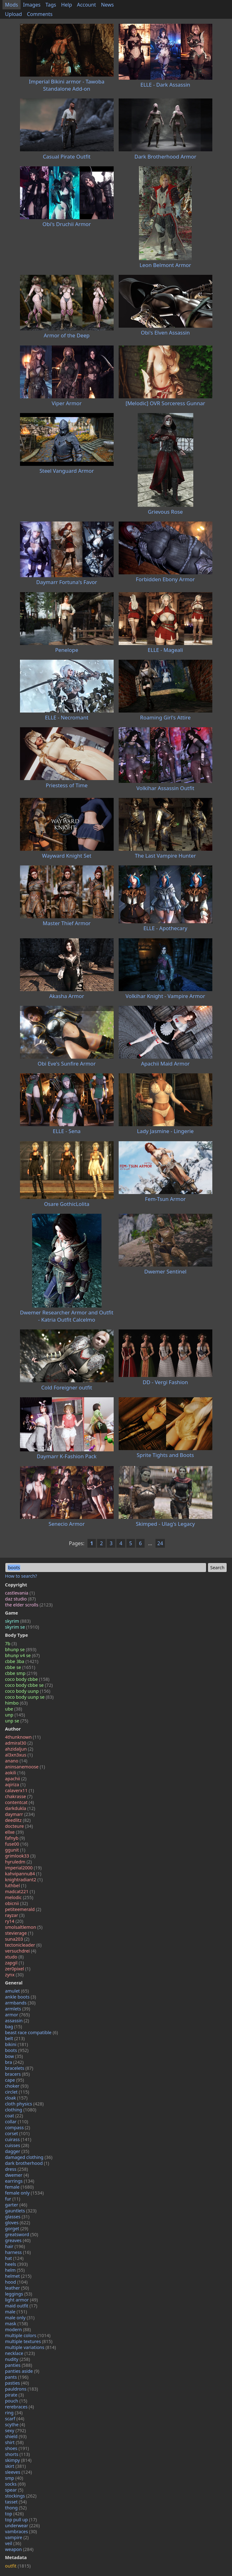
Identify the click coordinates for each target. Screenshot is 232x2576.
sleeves (18, 2472)
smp (14, 2478)
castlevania (20, 1593)
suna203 (17, 1939)
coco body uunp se (29, 1697)
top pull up (21, 2520)
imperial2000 (23, 1868)
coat (14, 2116)
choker (16, 2086)
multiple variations (30, 2347)
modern (18, 2329)
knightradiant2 (24, 1880)
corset (17, 2133)
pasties (17, 2383)
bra (14, 2062)
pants (16, 2377)
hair (15, 2246)
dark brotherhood (27, 2163)
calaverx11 (19, 1790)
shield (16, 2436)
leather (17, 2288)
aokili (15, 1773)
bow (14, 2056)
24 (160, 1543)
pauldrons (21, 2389)
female (19, 2187)
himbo (16, 1703)
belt (15, 2038)
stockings (21, 2496)
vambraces (21, 2531)
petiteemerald (23, 1909)
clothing (20, 2110)
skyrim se (22, 1627)
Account (86, 4)
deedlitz (18, 1820)
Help (66, 4)
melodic (19, 1897)
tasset (16, 2502)
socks (15, 2484)
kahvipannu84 (23, 1874)
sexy (15, 2430)
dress (16, 2169)
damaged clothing (28, 2157)
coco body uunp (27, 1691)
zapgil (14, 1963)
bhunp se (20, 1649)
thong (16, 2508)
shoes (17, 2448)
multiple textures (28, 2341)
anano (16, 1761)
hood (16, 2282)
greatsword (21, 2234)
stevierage (19, 1933)
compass (17, 2127)
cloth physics (24, 2104)
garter (16, 2205)
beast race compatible (31, 2032)
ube (13, 1709)
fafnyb (15, 1838)
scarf (14, 2419)
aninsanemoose (25, 1767)
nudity (17, 2359)
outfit (18, 2566)
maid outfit (21, 2306)
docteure (19, 1826)
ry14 (14, 1921)
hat (14, 2258)
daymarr (20, 1814)
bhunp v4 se (22, 1655)
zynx (14, 1975)
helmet (18, 2276)
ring (13, 2413)
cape (14, 2080)
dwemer (17, 2175)
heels (16, 2264)
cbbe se (20, 1667)
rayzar (14, 1915)
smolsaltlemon (23, 1927)
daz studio (20, 1599)
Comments (39, 14)
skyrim (18, 1621)
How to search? (21, 1576)
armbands (20, 2003)
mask (16, 2323)
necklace (20, 2353)
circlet (17, 2092)
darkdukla (20, 1808)
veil (13, 2543)
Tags (51, 4)
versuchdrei (20, 1951)
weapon (19, 2549)
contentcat (19, 1802)
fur (12, 2199)
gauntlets (21, 2211)
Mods (11, 4)
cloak (16, 2098)
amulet (17, 1991)
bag (13, 2026)
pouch (16, 2401)
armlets (17, 2009)
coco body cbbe (27, 1679)
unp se (16, 1721)
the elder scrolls (28, 1605)
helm (15, 2270)
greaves (18, 2240)
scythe (15, 2424)
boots (16, 2050)
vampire (17, 2537)
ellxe (14, 1832)
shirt (14, 2442)
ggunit (15, 1850)
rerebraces (19, 2407)
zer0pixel (17, 1969)
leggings (18, 2294)
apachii (16, 1779)
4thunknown (23, 1737)
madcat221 (20, 1891)
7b (11, 1643)
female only (24, 2193)
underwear (22, 2525)
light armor (21, 2300)
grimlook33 (20, 1856)
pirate (14, 2395)
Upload (13, 14)
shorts (17, 2454)
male (16, 2312)
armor (17, 2015)
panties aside (22, 2371)
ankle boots (20, 1997)
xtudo (14, 1957)
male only (20, 2318)
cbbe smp (21, 1673)
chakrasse (18, 1796)
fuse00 (16, 1844)
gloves (17, 2223)
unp (15, 1715)
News (107, 4)
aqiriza (15, 1784)
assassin (17, 2021)
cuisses (17, 2145)
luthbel (15, 1885)
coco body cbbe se (29, 1685)
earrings (19, 2181)
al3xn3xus (19, 1755)
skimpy (18, 2460)
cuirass (18, 2139)
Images (32, 4)
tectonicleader (23, 1945)
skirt (15, 2466)
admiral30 (19, 1743)
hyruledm (18, 1862)
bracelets (19, 2068)
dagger (17, 2151)
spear (14, 2490)
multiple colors (28, 2335)
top (14, 2514)
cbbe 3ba (21, 1661)
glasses (17, 2217)
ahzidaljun (19, 1749)
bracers (17, 2074)
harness (18, 2252)
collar (16, 2122)
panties (18, 2365)
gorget (16, 2228)
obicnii (16, 1903)
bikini (16, 2044)
